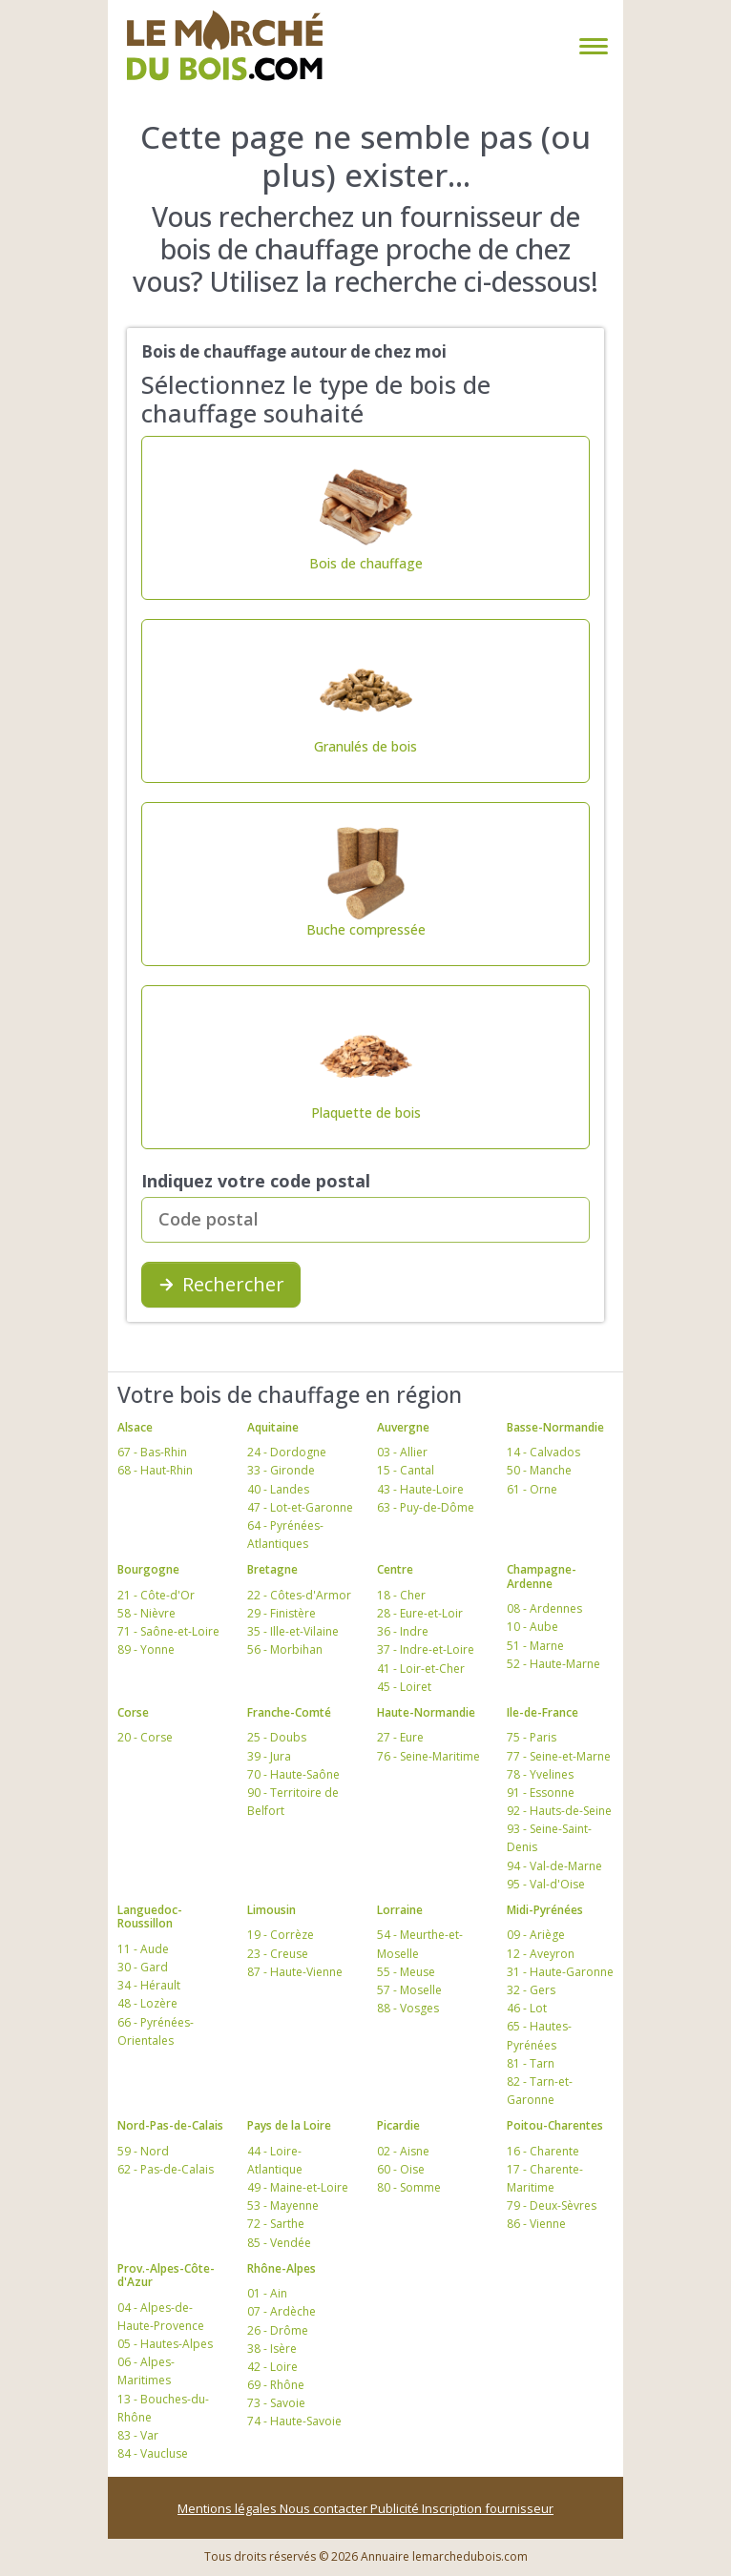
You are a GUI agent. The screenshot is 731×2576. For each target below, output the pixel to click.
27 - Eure (400, 1737)
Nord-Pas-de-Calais (170, 2125)
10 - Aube (532, 1626)
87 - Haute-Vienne (295, 1972)
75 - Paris (531, 1737)
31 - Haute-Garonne (560, 1972)
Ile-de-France (542, 1712)
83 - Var (137, 2435)
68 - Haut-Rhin (155, 1470)
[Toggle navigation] (589, 46)
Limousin (271, 1910)
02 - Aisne (403, 2151)
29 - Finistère (281, 1613)
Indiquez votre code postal (255, 1180)
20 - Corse (145, 1737)
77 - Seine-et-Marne (559, 1756)
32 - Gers (531, 1990)
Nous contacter (325, 2508)
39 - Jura (269, 1756)
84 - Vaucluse (152, 2453)
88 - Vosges (408, 2008)
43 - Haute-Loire (420, 1489)
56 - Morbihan (285, 1649)
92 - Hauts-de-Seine (559, 1811)
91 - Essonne (540, 1792)
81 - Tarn (530, 2063)
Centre (395, 1569)
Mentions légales (229, 2508)
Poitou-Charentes (555, 2125)
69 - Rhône (275, 2385)
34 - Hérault (148, 1985)
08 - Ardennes (544, 1608)
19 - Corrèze (280, 1935)
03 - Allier (402, 1452)
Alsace (135, 1427)
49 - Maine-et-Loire (297, 2187)
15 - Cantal (405, 1470)
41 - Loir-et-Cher (421, 1668)
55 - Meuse (406, 1972)
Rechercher (220, 1284)
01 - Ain (267, 2293)
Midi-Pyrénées (545, 1910)
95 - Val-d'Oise (546, 1884)
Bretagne (272, 1569)
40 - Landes (278, 1489)
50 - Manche (539, 1470)
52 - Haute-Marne (553, 1664)
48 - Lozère (147, 2003)
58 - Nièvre (146, 1613)
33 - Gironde (281, 1470)
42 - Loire (272, 2367)
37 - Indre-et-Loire (425, 1649)
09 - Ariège (536, 1935)
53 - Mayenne (283, 2205)
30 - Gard (142, 1967)
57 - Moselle (409, 1990)
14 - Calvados (543, 1452)
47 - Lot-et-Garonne (300, 1507)
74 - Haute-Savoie (294, 2421)
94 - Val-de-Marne (554, 1866)
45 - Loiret (404, 1687)
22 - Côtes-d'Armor (299, 1595)
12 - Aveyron (540, 1954)
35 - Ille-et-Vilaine (293, 1631)
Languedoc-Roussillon (149, 1916)
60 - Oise (401, 2169)
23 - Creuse (277, 1954)
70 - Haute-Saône (293, 1774)
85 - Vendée (279, 2243)
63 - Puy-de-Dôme (425, 1507)
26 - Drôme (277, 2330)
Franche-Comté (289, 1712)
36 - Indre (402, 1631)
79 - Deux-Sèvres (551, 2205)
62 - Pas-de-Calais (165, 2169)
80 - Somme (409, 2187)
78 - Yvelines (540, 1774)
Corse (133, 1712)
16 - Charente (543, 2151)
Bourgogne (148, 1569)
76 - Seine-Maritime (428, 1756)
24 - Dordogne (286, 1452)
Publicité (396, 2508)
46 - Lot (527, 2008)
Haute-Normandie (426, 1712)
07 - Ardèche (281, 2311)
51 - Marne (535, 1646)
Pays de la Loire (289, 2125)
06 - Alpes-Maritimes (146, 2371)
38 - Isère (272, 2348)
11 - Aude (143, 1949)
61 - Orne (532, 1489)
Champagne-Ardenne (541, 1576)
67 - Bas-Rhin (152, 1452)
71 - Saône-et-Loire (168, 1631)
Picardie (398, 2125)
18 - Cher (401, 1595)
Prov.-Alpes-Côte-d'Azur (166, 2275)
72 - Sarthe (275, 2223)
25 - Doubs (276, 1737)
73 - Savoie (276, 2403)
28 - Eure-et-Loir (420, 1613)
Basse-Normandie (555, 1427)
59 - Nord (143, 2151)
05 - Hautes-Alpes (165, 2344)
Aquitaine (273, 1427)
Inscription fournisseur (487, 2508)
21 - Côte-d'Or (156, 1595)
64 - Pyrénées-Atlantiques (285, 1534)
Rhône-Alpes (281, 2268)
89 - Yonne (146, 1649)
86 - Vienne (536, 2223)
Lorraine (400, 1910)
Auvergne (403, 1427)
